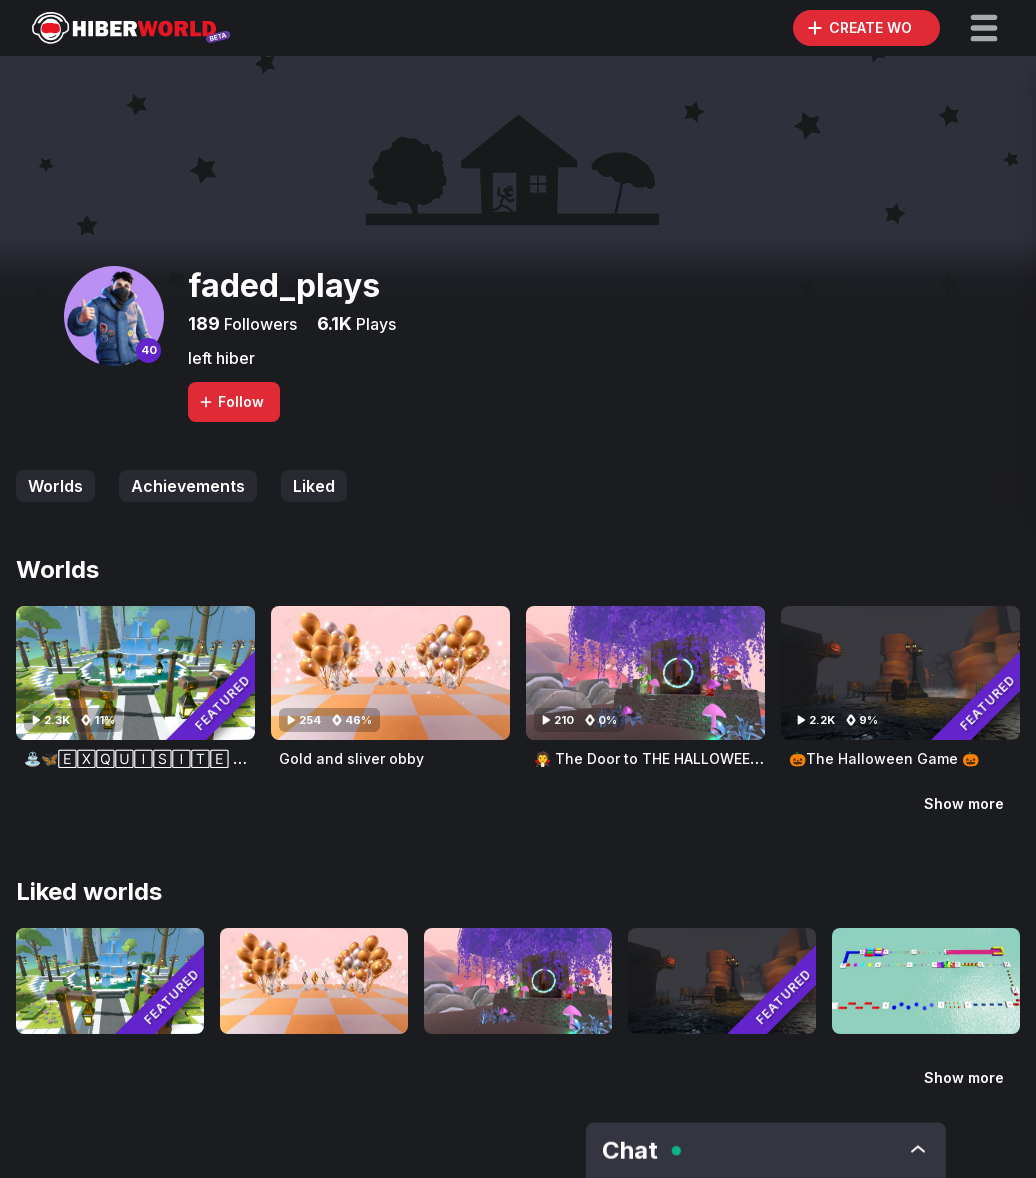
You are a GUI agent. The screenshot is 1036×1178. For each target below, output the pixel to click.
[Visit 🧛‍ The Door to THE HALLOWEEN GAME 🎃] (645, 673)
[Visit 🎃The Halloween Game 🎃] (900, 673)
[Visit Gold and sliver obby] (390, 673)
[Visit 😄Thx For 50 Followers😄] (926, 981)
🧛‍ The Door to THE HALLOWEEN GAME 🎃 (680, 758)
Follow (231, 401)
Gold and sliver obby (351, 758)
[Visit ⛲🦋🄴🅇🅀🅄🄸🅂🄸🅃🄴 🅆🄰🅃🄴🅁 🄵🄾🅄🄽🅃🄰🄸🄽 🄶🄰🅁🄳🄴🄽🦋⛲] (135, 673)
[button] (984, 28)
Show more (964, 803)
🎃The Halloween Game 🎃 (884, 758)
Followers (258, 324)
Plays (374, 324)
